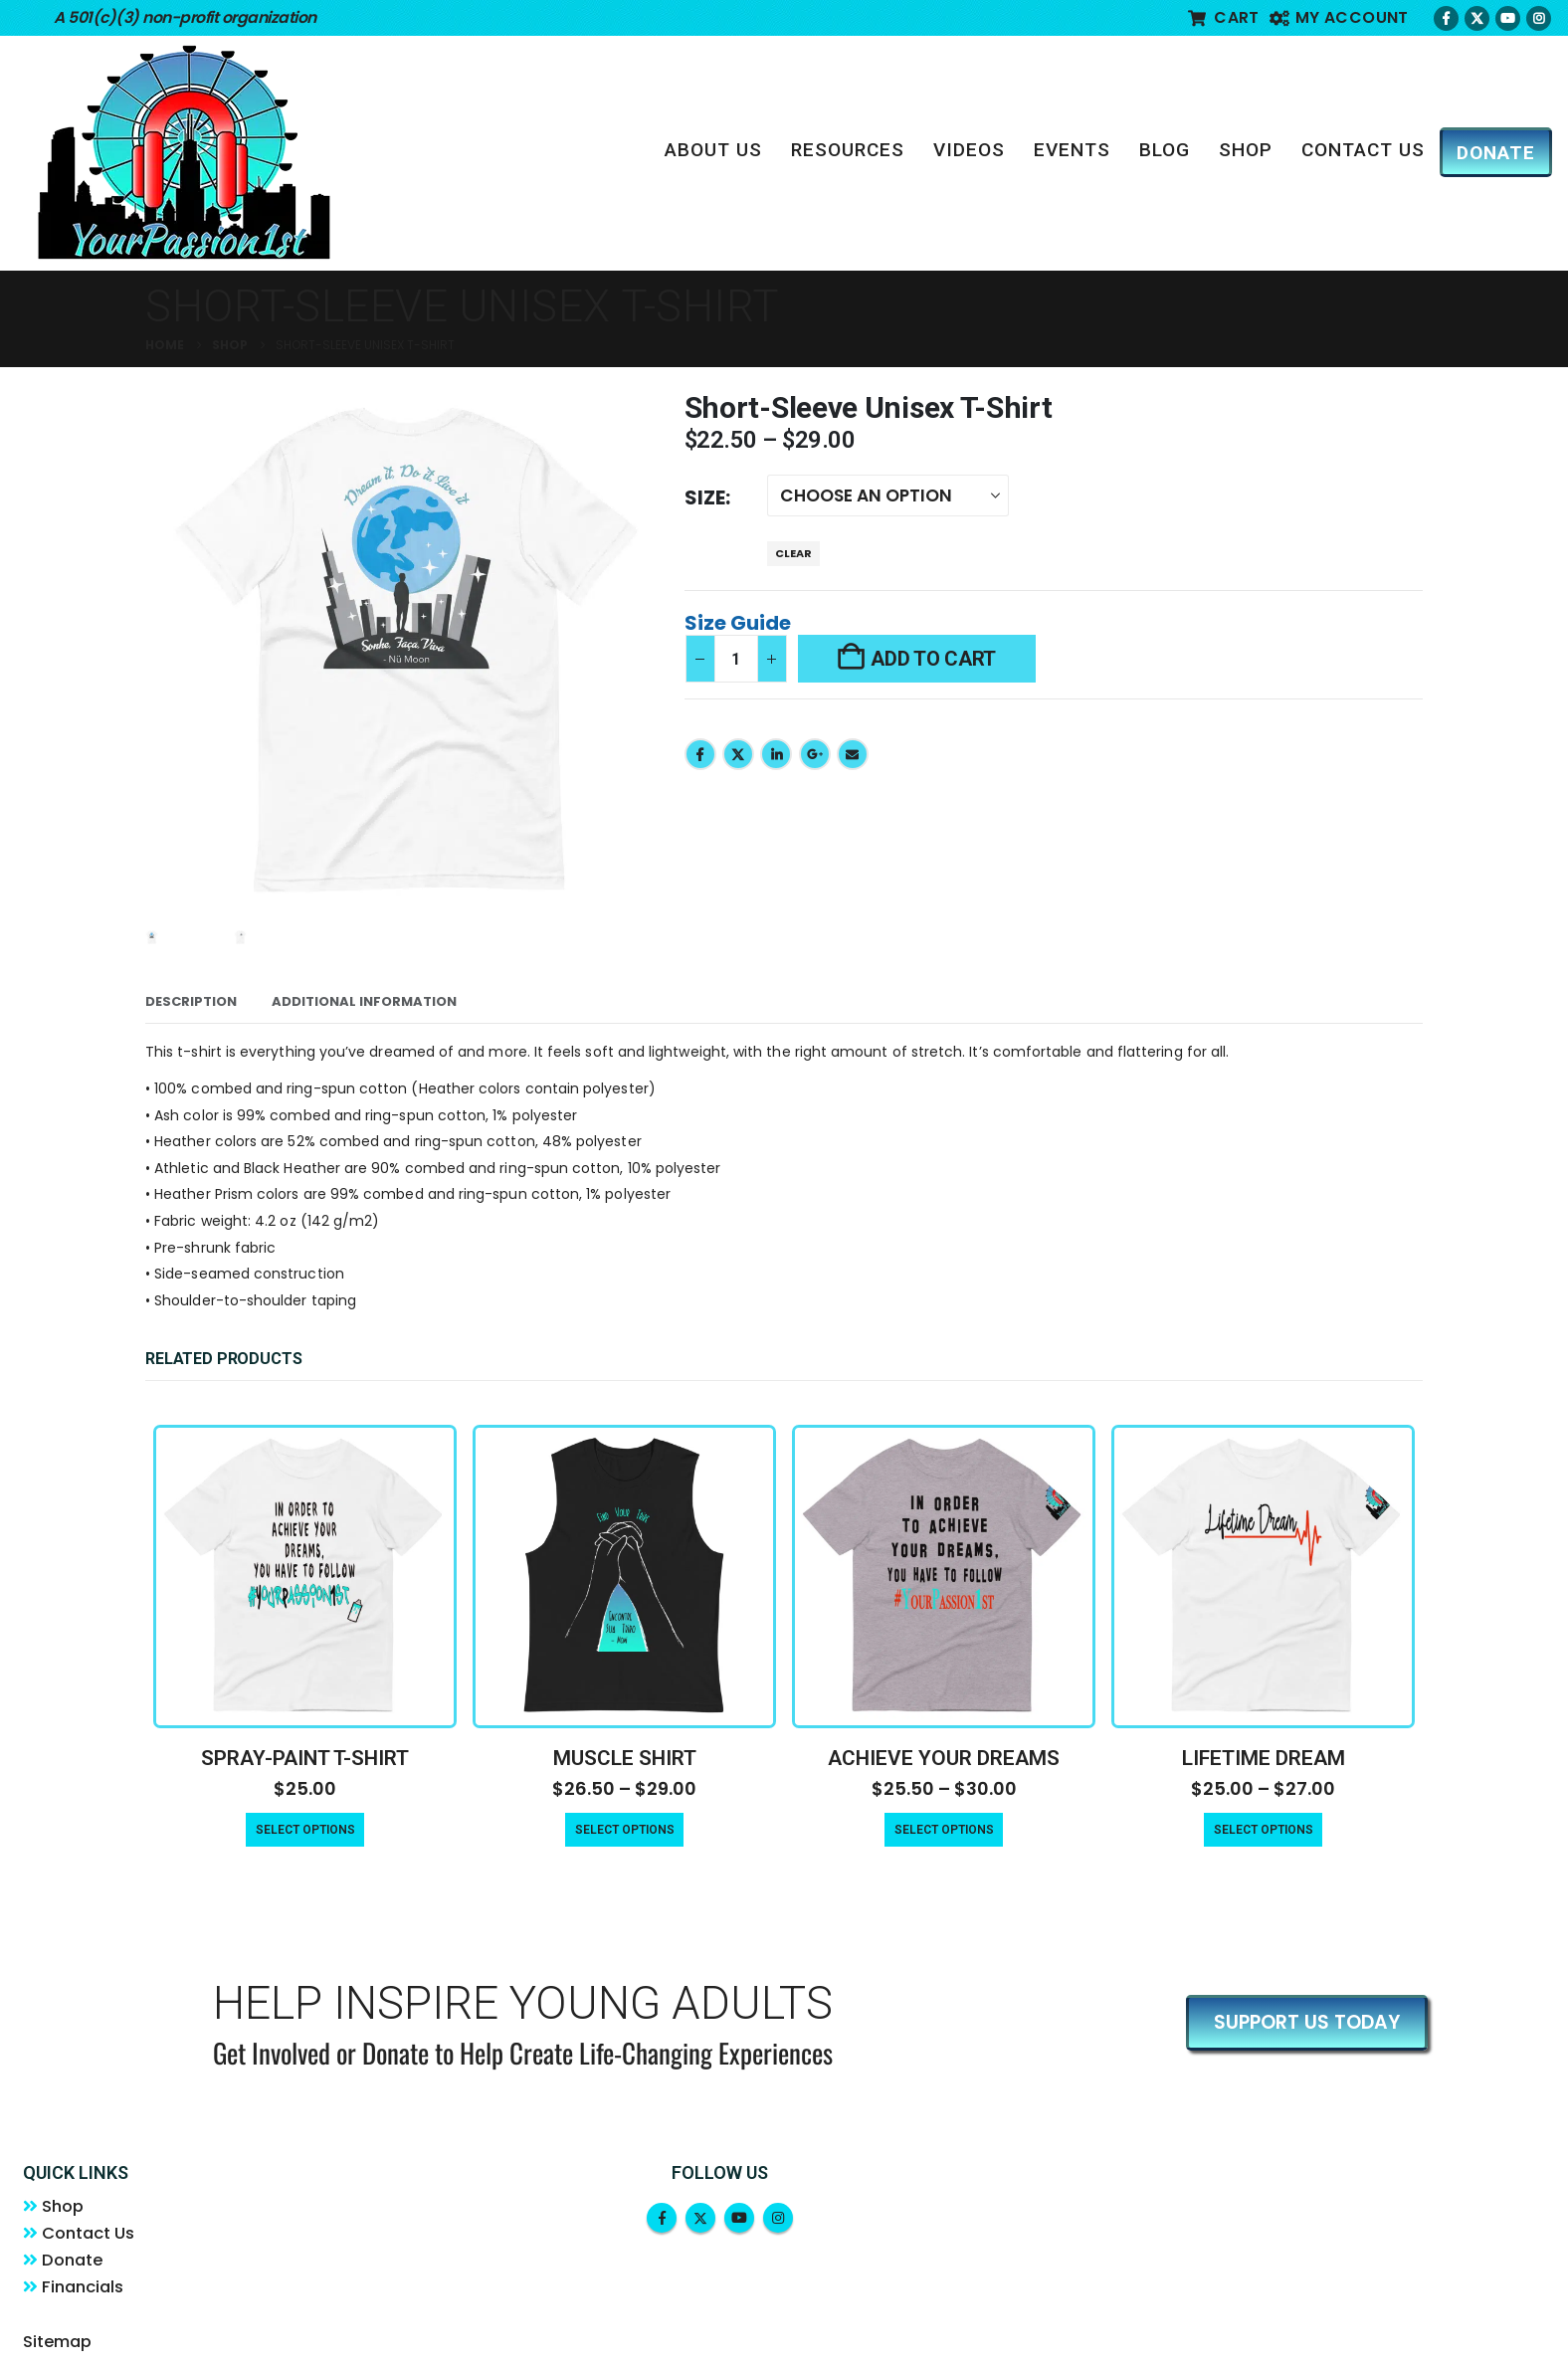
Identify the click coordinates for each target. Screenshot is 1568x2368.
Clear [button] (793, 553)
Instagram (778, 2218)
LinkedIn (776, 754)
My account (1339, 17)
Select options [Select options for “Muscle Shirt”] (625, 1830)
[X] (1477, 18)
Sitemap (57, 2345)
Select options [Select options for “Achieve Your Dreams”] (944, 1830)
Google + (815, 754)
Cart (1224, 17)
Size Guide (738, 623)
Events (1072, 149)
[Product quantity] (736, 659)
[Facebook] (1446, 18)
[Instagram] (1538, 18)
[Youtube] (1507, 18)
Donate (75, 2262)
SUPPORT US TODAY (1307, 2022)
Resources (847, 149)
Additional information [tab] (364, 1001)
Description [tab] (191, 1001)
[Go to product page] (305, 1576)
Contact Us (1363, 149)
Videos (969, 149)
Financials (86, 2290)
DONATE (1496, 152)
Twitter (738, 754)
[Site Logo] (184, 152)
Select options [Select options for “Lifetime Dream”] (1263, 1830)
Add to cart (933, 659)
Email (853, 754)
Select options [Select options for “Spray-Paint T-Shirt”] (305, 1830)
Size (705, 497)
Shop (1246, 149)
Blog (1164, 149)
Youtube (739, 2218)
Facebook (700, 754)
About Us (713, 149)
